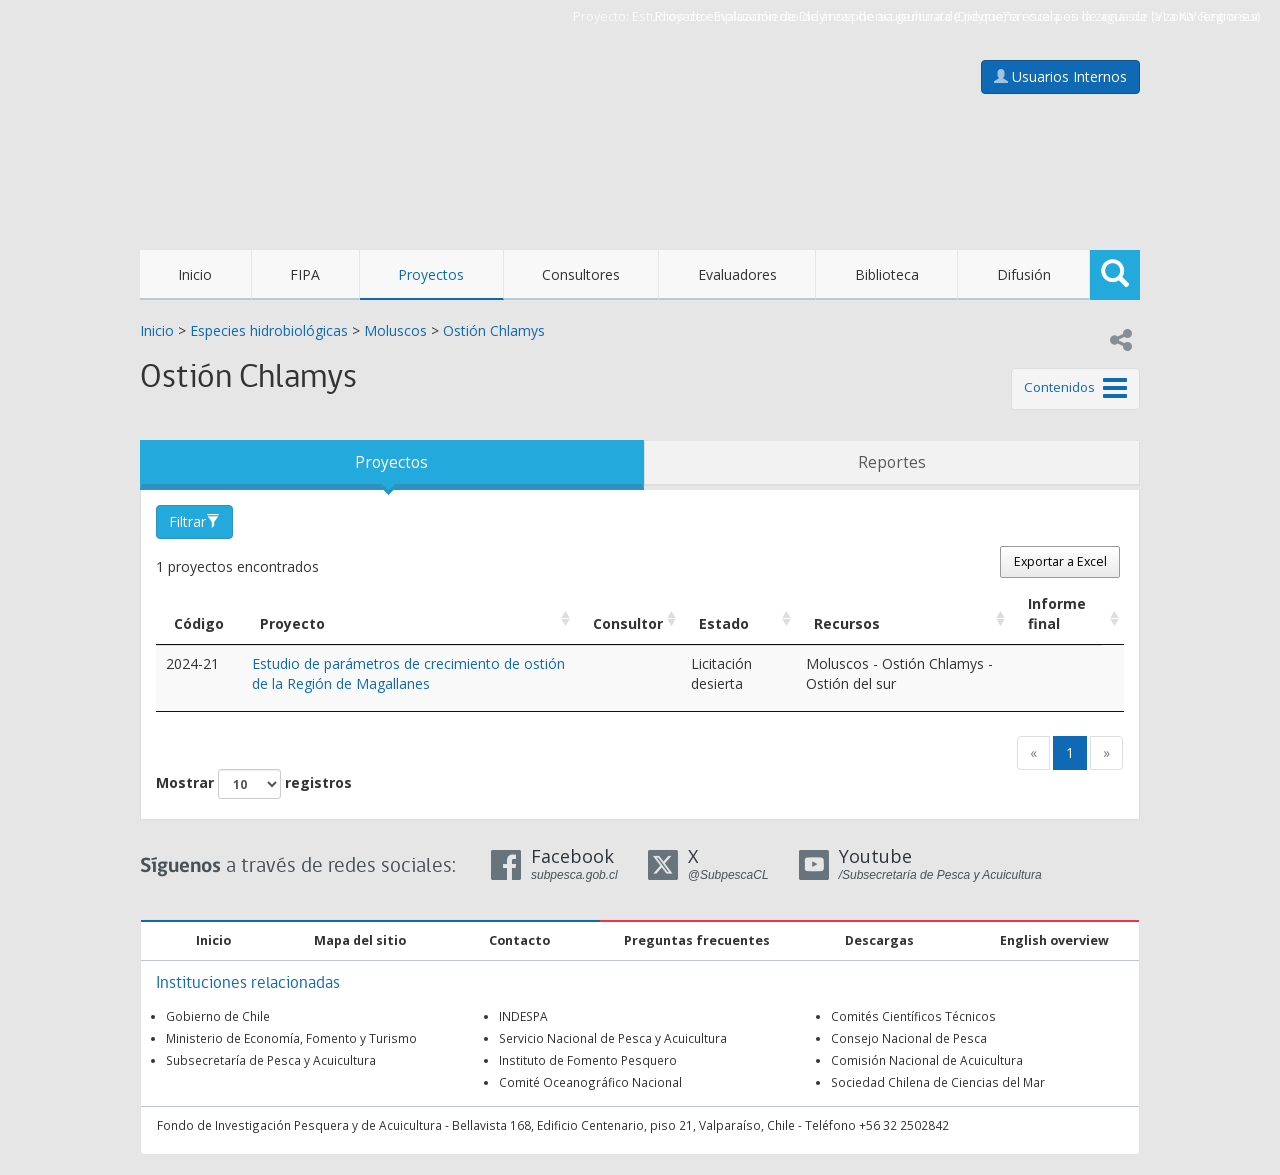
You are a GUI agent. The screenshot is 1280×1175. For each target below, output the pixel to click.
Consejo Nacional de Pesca (909, 1038)
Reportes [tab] (892, 462)
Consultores (581, 274)
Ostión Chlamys (494, 330)
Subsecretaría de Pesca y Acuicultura (271, 1060)
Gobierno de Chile (218, 1016)
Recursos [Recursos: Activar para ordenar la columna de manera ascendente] (847, 623)
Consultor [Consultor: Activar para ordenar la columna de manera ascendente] (628, 623)
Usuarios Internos (1060, 76)
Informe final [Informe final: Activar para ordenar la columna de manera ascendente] (1057, 613)
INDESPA (523, 1016)
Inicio (195, 274)
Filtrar (194, 521)
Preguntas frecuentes (697, 940)
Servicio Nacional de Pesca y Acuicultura (613, 1038)
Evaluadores (737, 274)
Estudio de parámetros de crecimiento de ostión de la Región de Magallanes (408, 673)
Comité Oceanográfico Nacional (590, 1082)
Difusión (1024, 274)
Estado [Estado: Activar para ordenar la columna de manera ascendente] (724, 623)
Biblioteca (887, 274)
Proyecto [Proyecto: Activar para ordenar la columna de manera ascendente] (292, 623)
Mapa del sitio (360, 940)
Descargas (879, 940)
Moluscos (395, 330)
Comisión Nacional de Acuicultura (927, 1060)
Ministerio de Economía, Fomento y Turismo (291, 1038)
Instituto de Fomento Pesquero (588, 1060)
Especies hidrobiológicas (269, 330)
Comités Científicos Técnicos (913, 1016)
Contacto (519, 940)
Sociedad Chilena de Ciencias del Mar (938, 1082)
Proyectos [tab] (391, 462)
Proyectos (431, 274)
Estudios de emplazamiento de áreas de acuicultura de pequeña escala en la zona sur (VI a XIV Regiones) (946, 16)
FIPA (305, 274)
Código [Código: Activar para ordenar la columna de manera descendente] (199, 623)
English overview (1054, 940)
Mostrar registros (254, 784)
